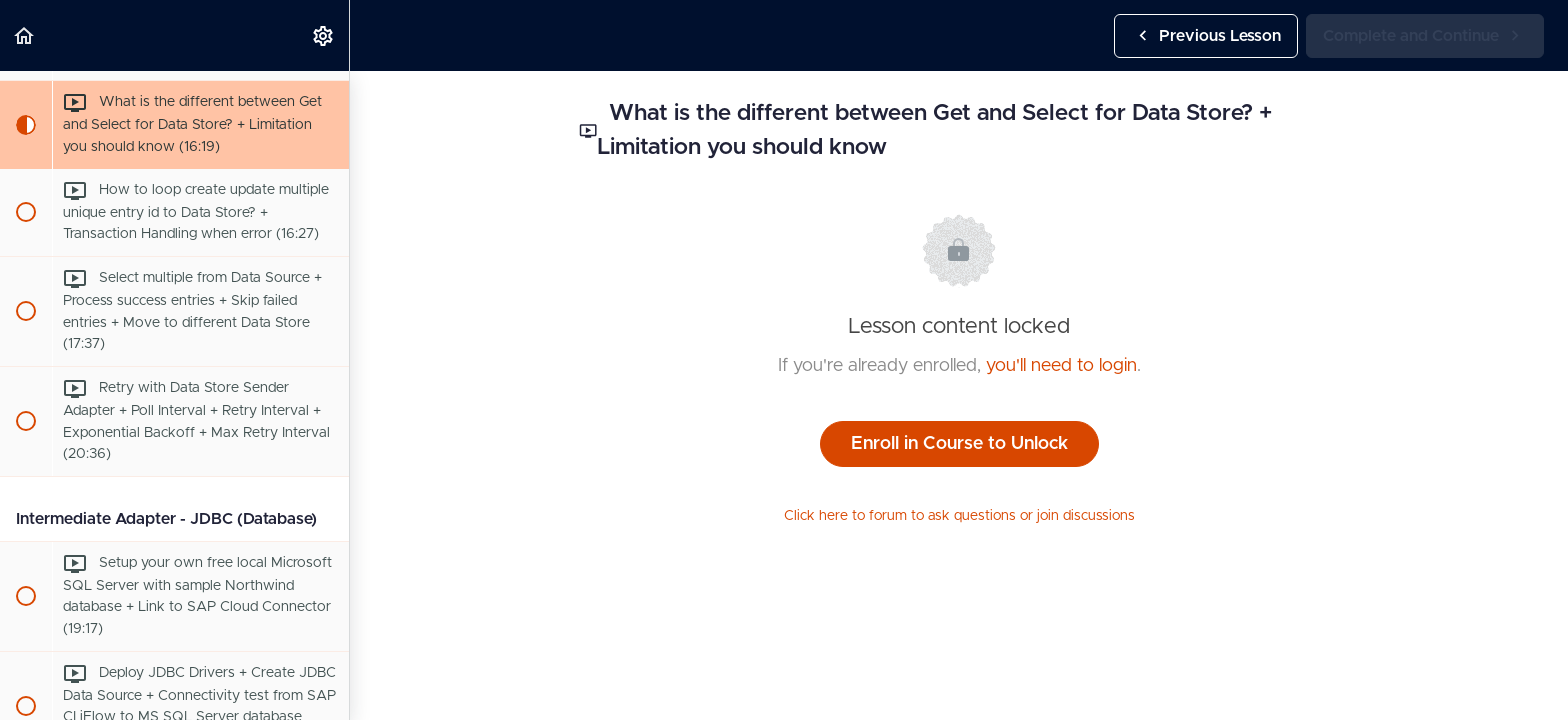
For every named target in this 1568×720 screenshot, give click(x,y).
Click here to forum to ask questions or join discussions (959, 516)
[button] (25, 35)
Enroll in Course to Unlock (959, 444)
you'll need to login (1061, 366)
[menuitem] (324, 35)
